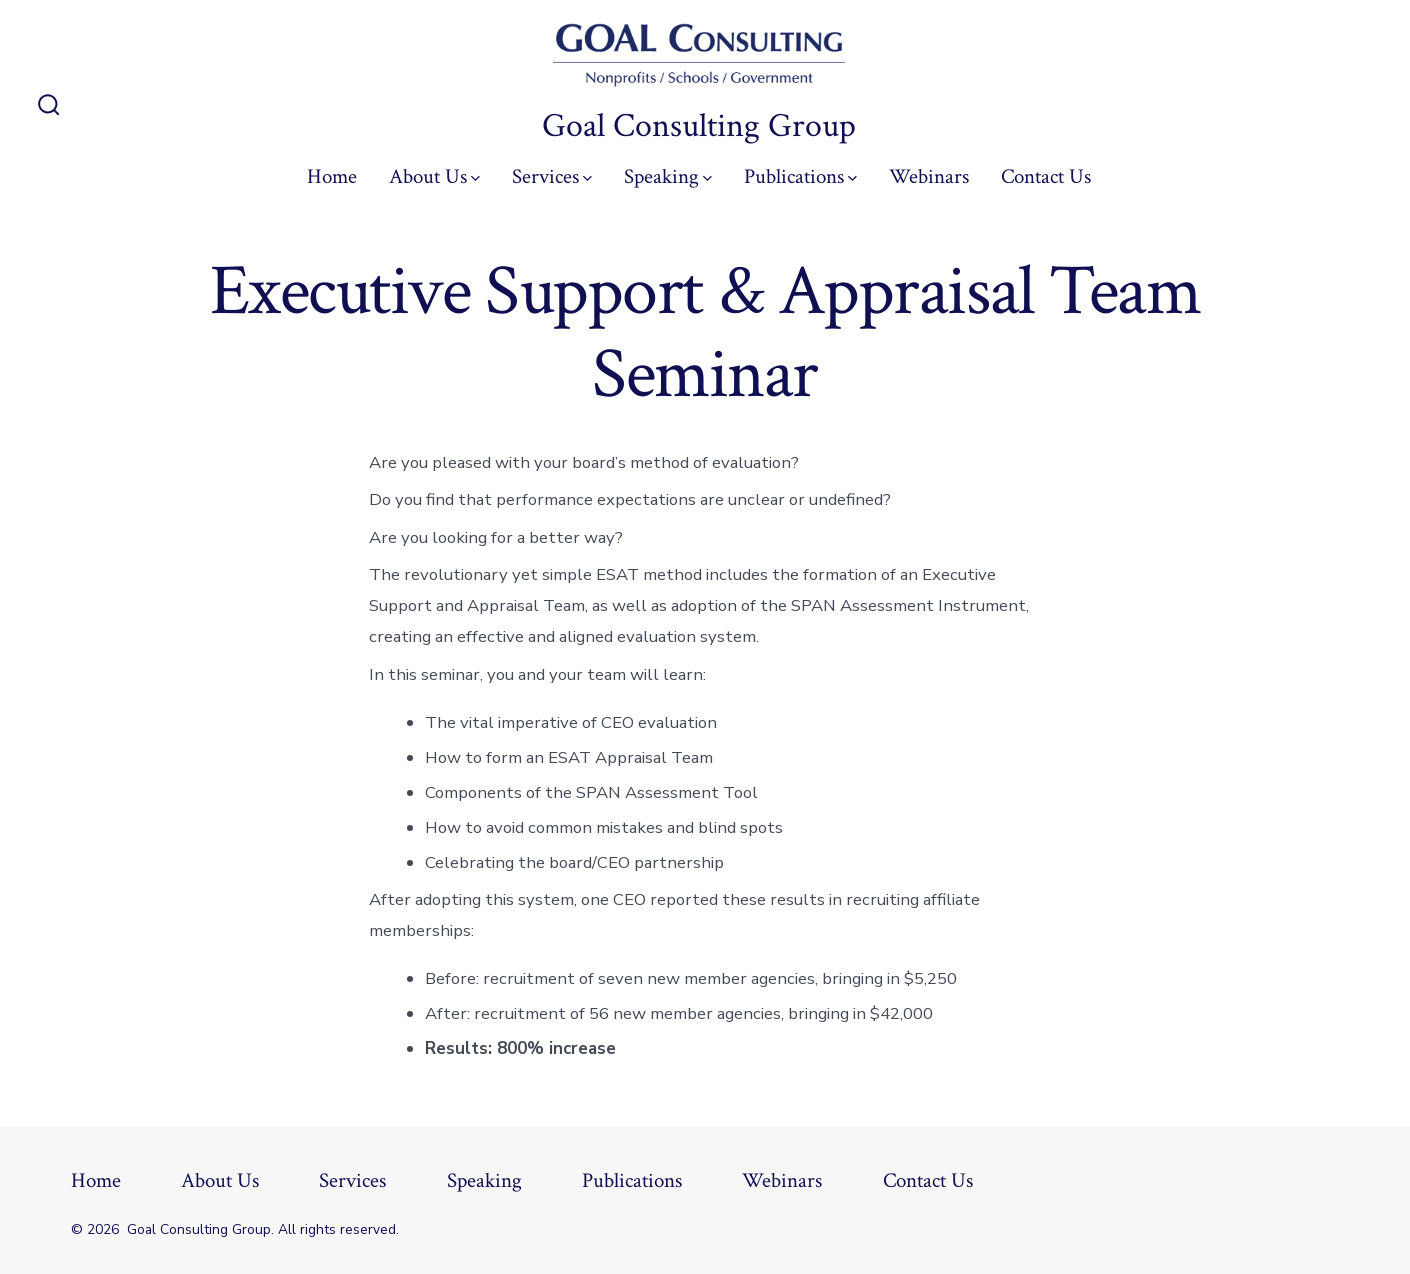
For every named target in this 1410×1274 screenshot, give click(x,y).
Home (332, 176)
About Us (434, 176)
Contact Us (1046, 176)
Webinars (929, 176)
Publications (800, 176)
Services (552, 176)
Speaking (668, 176)
